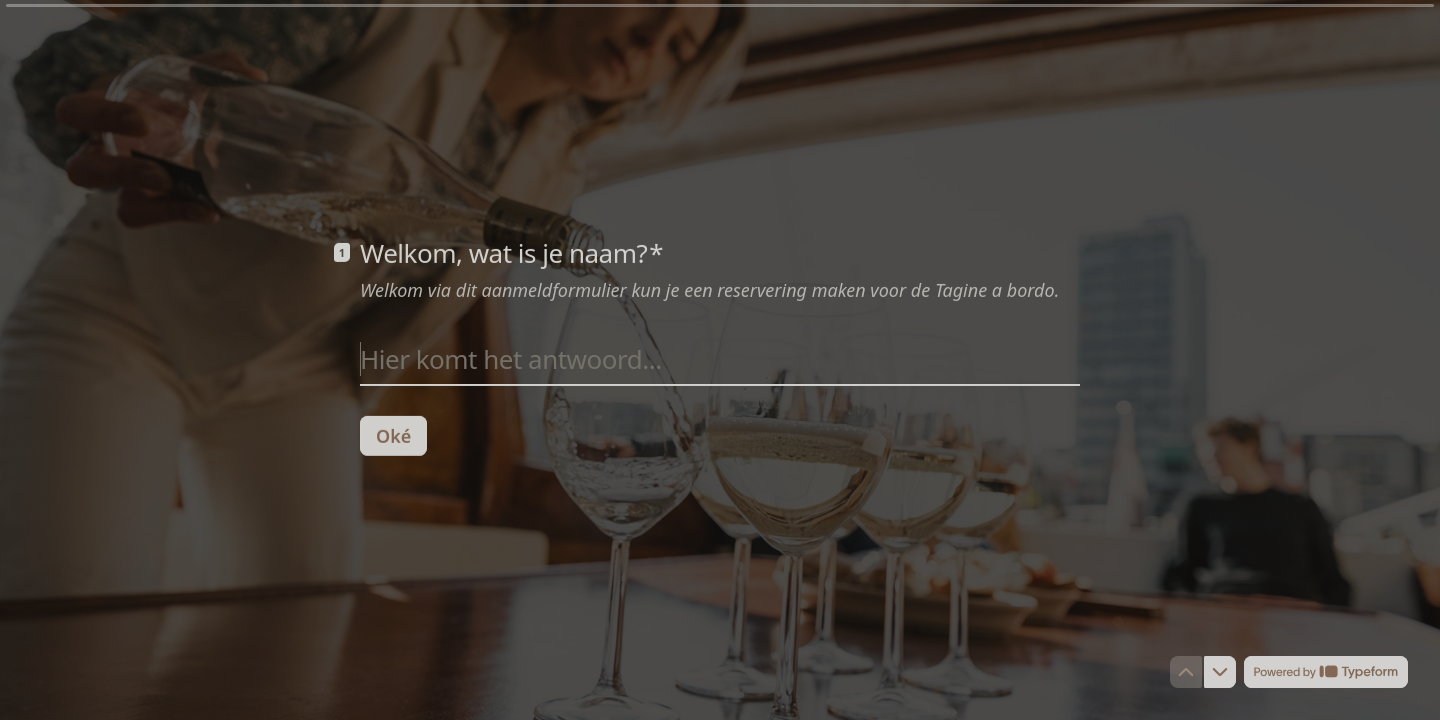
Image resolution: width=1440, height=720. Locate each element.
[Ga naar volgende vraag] (1220, 672)
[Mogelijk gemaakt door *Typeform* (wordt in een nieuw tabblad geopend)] (1326, 672)
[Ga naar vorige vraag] (1186, 672)
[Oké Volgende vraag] (393, 435)
